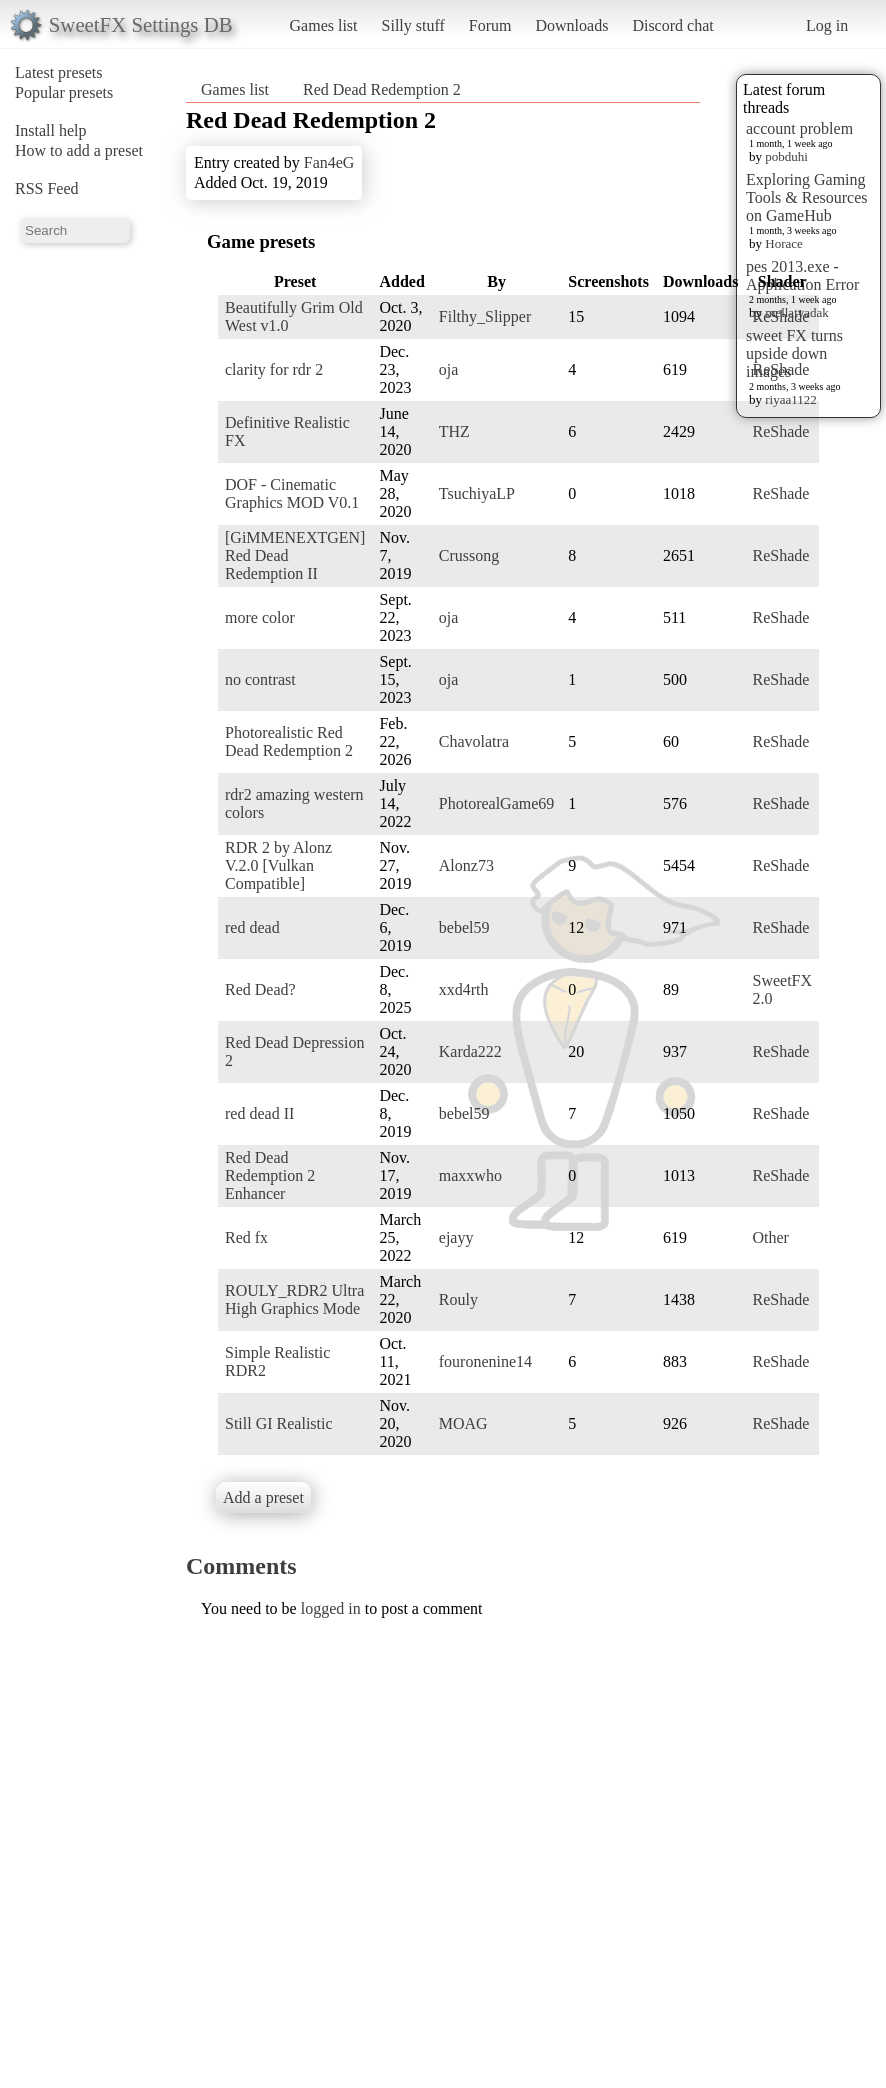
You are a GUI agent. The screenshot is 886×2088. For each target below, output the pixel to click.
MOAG (463, 1423)
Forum (490, 25)
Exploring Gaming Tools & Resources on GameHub (807, 197)
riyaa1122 (791, 399)
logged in (331, 1608)
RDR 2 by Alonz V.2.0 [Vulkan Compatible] (278, 865)
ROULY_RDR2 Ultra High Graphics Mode (294, 1299)
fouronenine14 (485, 1361)
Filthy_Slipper (485, 316)
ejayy (456, 1237)
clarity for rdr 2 (274, 369)
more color (260, 617)
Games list (324, 25)
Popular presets (64, 92)
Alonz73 (466, 865)
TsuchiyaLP (477, 493)
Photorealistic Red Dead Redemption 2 (289, 741)
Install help (51, 130)
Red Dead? (260, 989)
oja (449, 369)
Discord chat (672, 25)
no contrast (260, 679)
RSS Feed (47, 188)
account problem (799, 128)
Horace (784, 243)
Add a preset (263, 1497)
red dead (252, 927)
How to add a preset (79, 150)
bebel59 (464, 927)
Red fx (246, 1237)
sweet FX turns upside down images (794, 353)
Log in (827, 25)
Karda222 (470, 1051)
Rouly (458, 1299)
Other (770, 1237)
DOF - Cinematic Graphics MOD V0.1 (292, 493)
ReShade (780, 316)
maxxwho (470, 1175)
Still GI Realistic (279, 1423)
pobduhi (786, 156)
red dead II (259, 1113)
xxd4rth (464, 989)
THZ (454, 431)
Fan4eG (329, 162)
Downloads (571, 25)
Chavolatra (474, 741)
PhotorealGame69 (497, 803)
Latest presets (59, 72)
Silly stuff (413, 25)
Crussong (469, 555)
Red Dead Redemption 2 (382, 89)
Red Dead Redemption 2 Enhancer (270, 1175)
